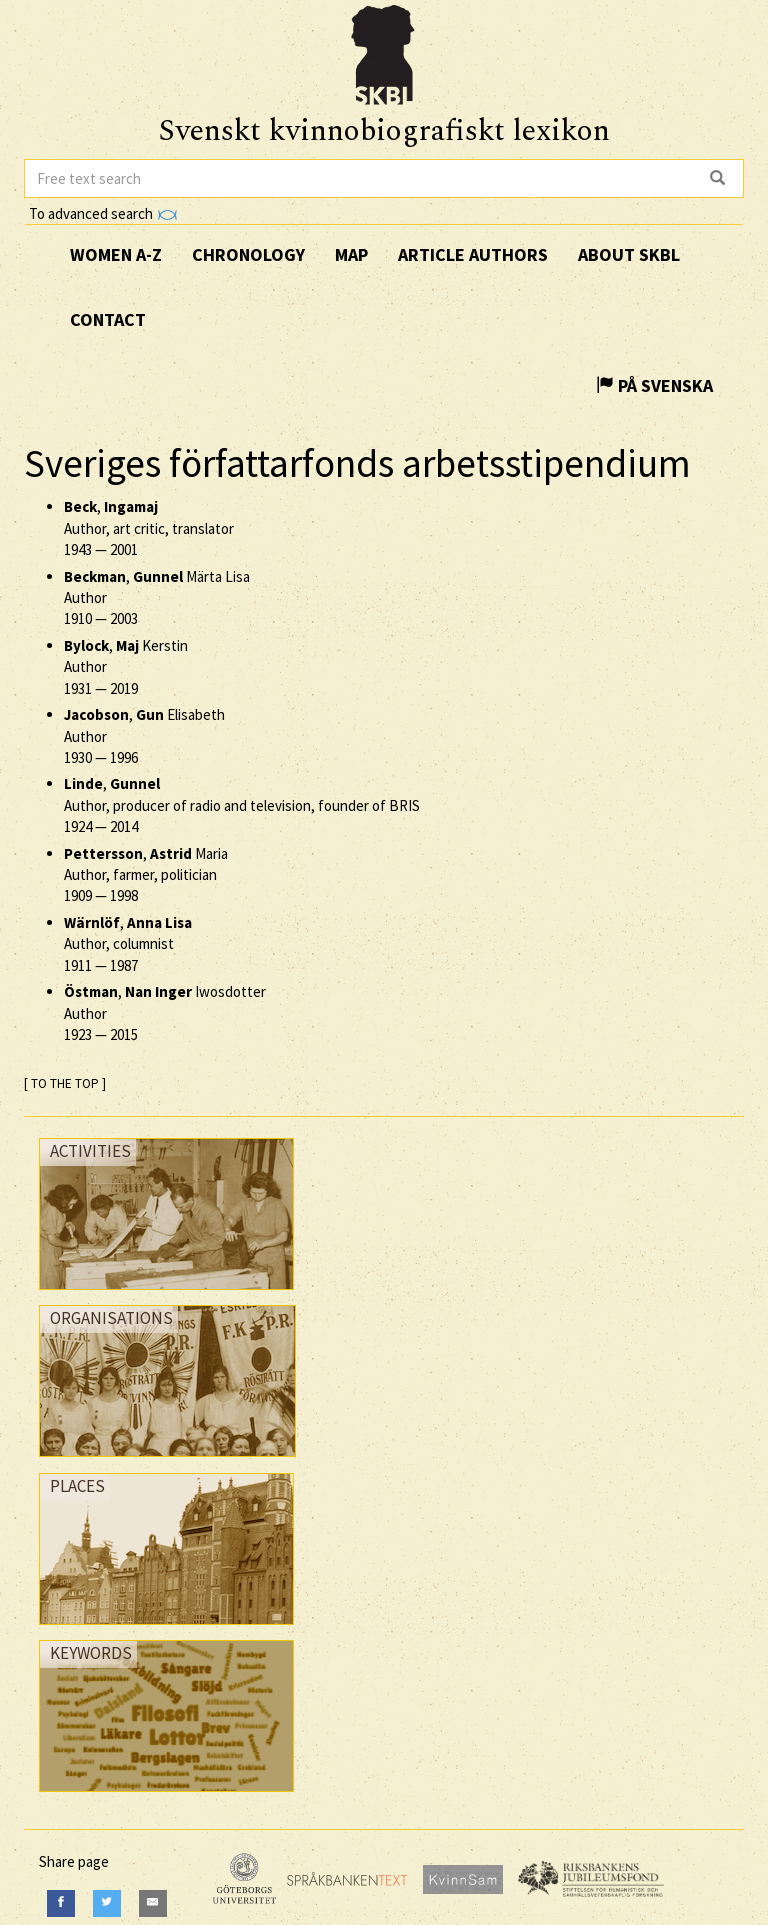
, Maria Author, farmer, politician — (146, 875)
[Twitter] (107, 1903)
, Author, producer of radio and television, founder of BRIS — (242, 805)
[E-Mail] (153, 1903)
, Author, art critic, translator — (149, 528)
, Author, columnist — (128, 944)
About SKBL (629, 254)
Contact (108, 319)
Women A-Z (116, 254)
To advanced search (103, 213)
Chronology (248, 254)
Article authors (473, 254)
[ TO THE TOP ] (65, 1083)
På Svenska (654, 385)
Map (351, 254)
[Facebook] (61, 1903)
